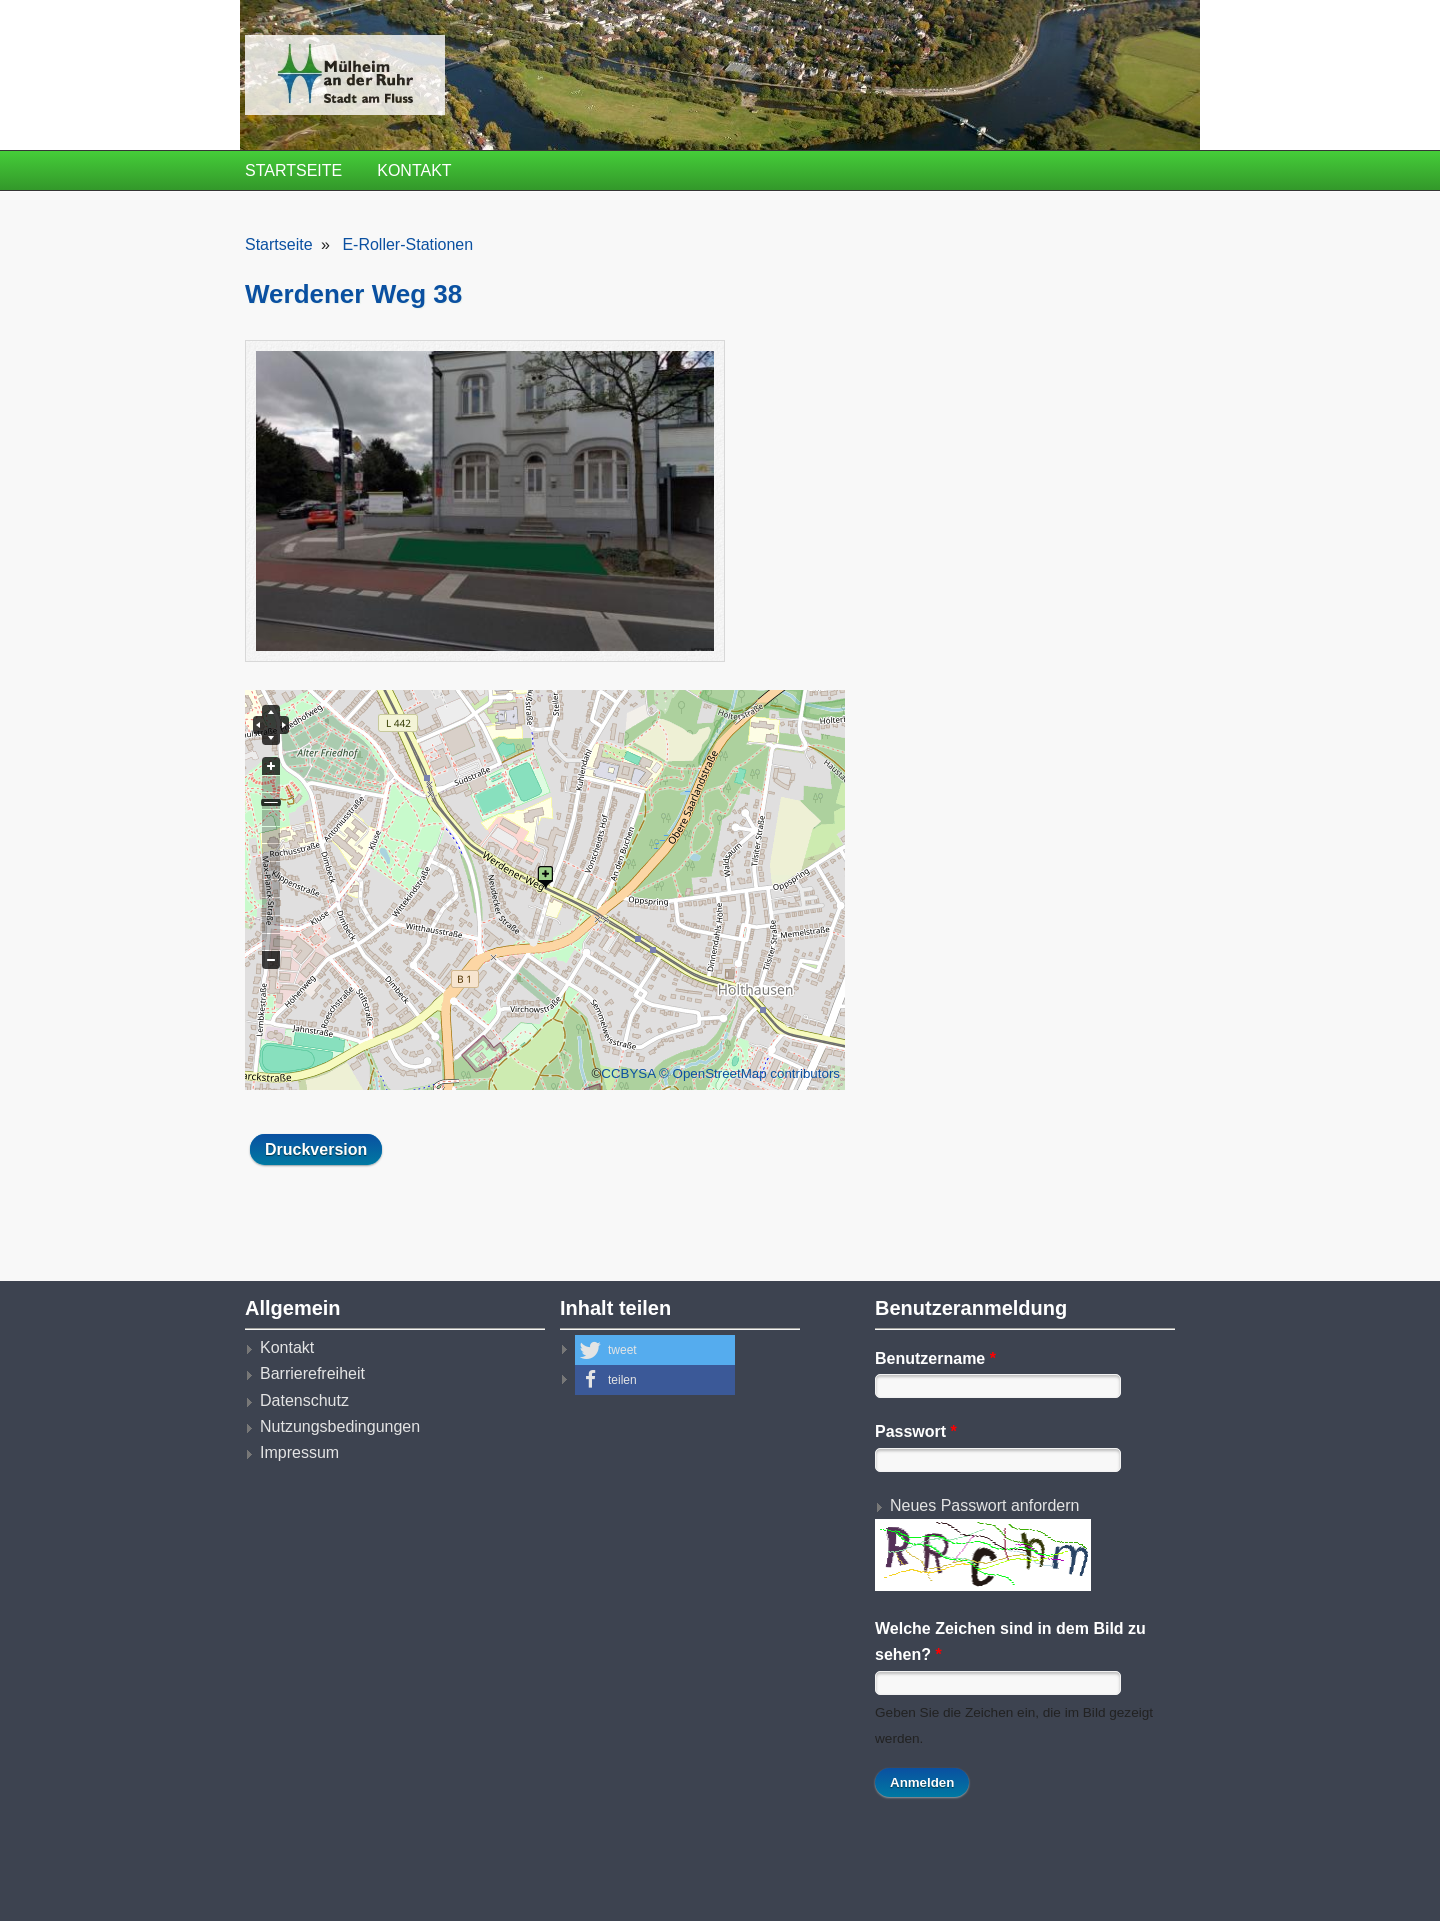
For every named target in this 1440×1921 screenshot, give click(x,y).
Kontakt (414, 170)
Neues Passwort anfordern (984, 1505)
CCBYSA (628, 1073)
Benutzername (935, 1358)
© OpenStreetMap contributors (749, 1073)
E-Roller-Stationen (407, 244)
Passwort (916, 1431)
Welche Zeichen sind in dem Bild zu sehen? (1010, 1641)
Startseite (293, 170)
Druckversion (316, 1149)
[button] (655, 1350)
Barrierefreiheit (312, 1373)
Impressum (299, 1452)
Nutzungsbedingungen (340, 1426)
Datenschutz (304, 1400)
